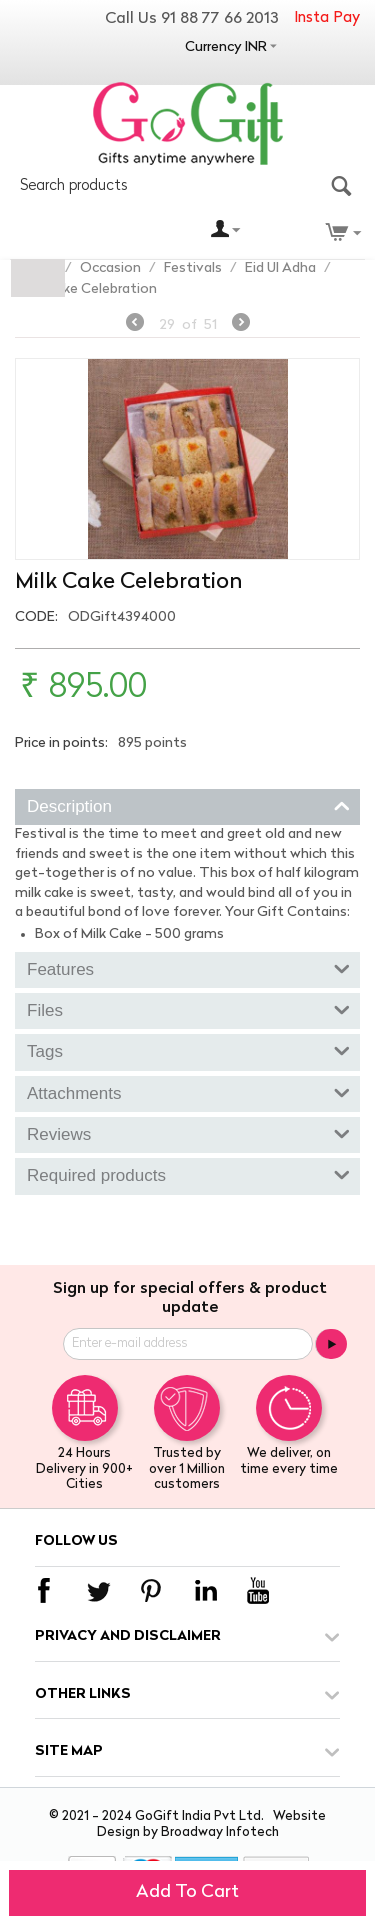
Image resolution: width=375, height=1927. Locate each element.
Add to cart (187, 1892)
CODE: (36, 617)
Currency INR (226, 47)
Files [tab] (188, 1009)
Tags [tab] (188, 1050)
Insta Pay (327, 18)
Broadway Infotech (220, 1832)
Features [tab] (188, 968)
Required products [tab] (188, 1174)
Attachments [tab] (188, 1092)
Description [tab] (188, 805)
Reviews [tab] (188, 1133)
